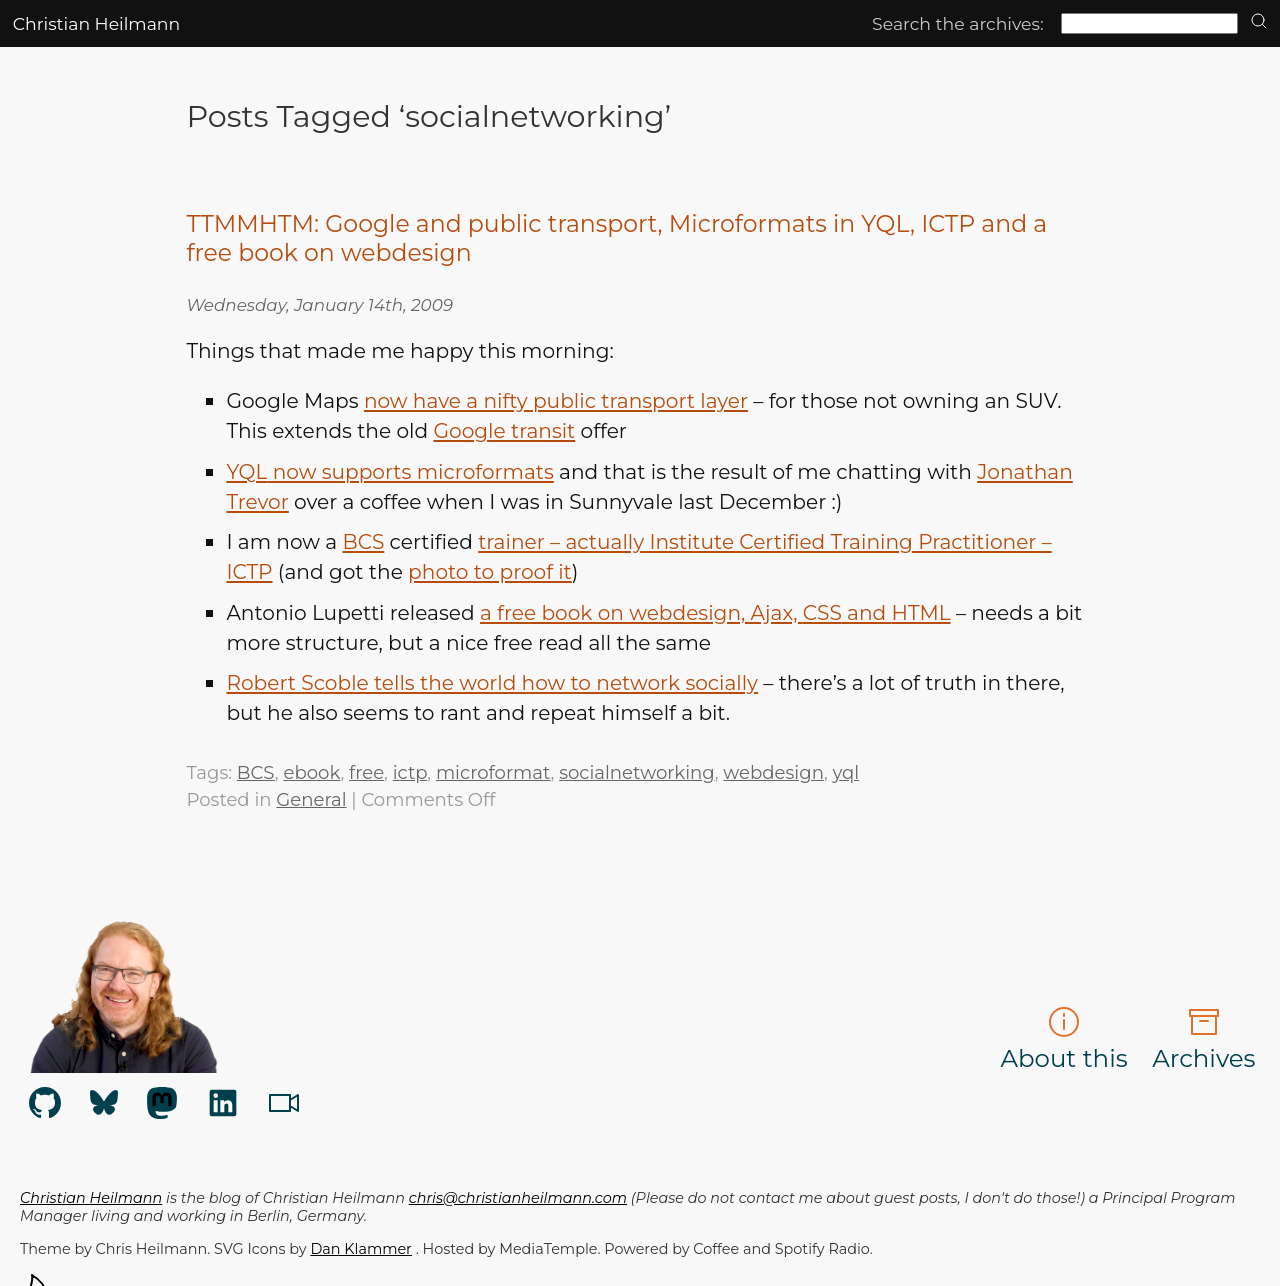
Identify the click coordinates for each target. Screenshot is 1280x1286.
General (311, 799)
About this (1063, 1039)
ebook (311, 772)
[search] (1259, 22)
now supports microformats (389, 471)
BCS (256, 772)
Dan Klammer (360, 1249)
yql (845, 772)
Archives (1203, 1039)
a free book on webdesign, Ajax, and (715, 612)
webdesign (773, 772)
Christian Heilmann (96, 23)
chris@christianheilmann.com (518, 1198)
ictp (410, 772)
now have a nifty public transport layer (556, 400)
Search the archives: (958, 23)
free (366, 772)
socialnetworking (637, 772)
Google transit (504, 430)
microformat (493, 772)
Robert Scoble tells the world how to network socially (492, 682)
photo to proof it (490, 571)
